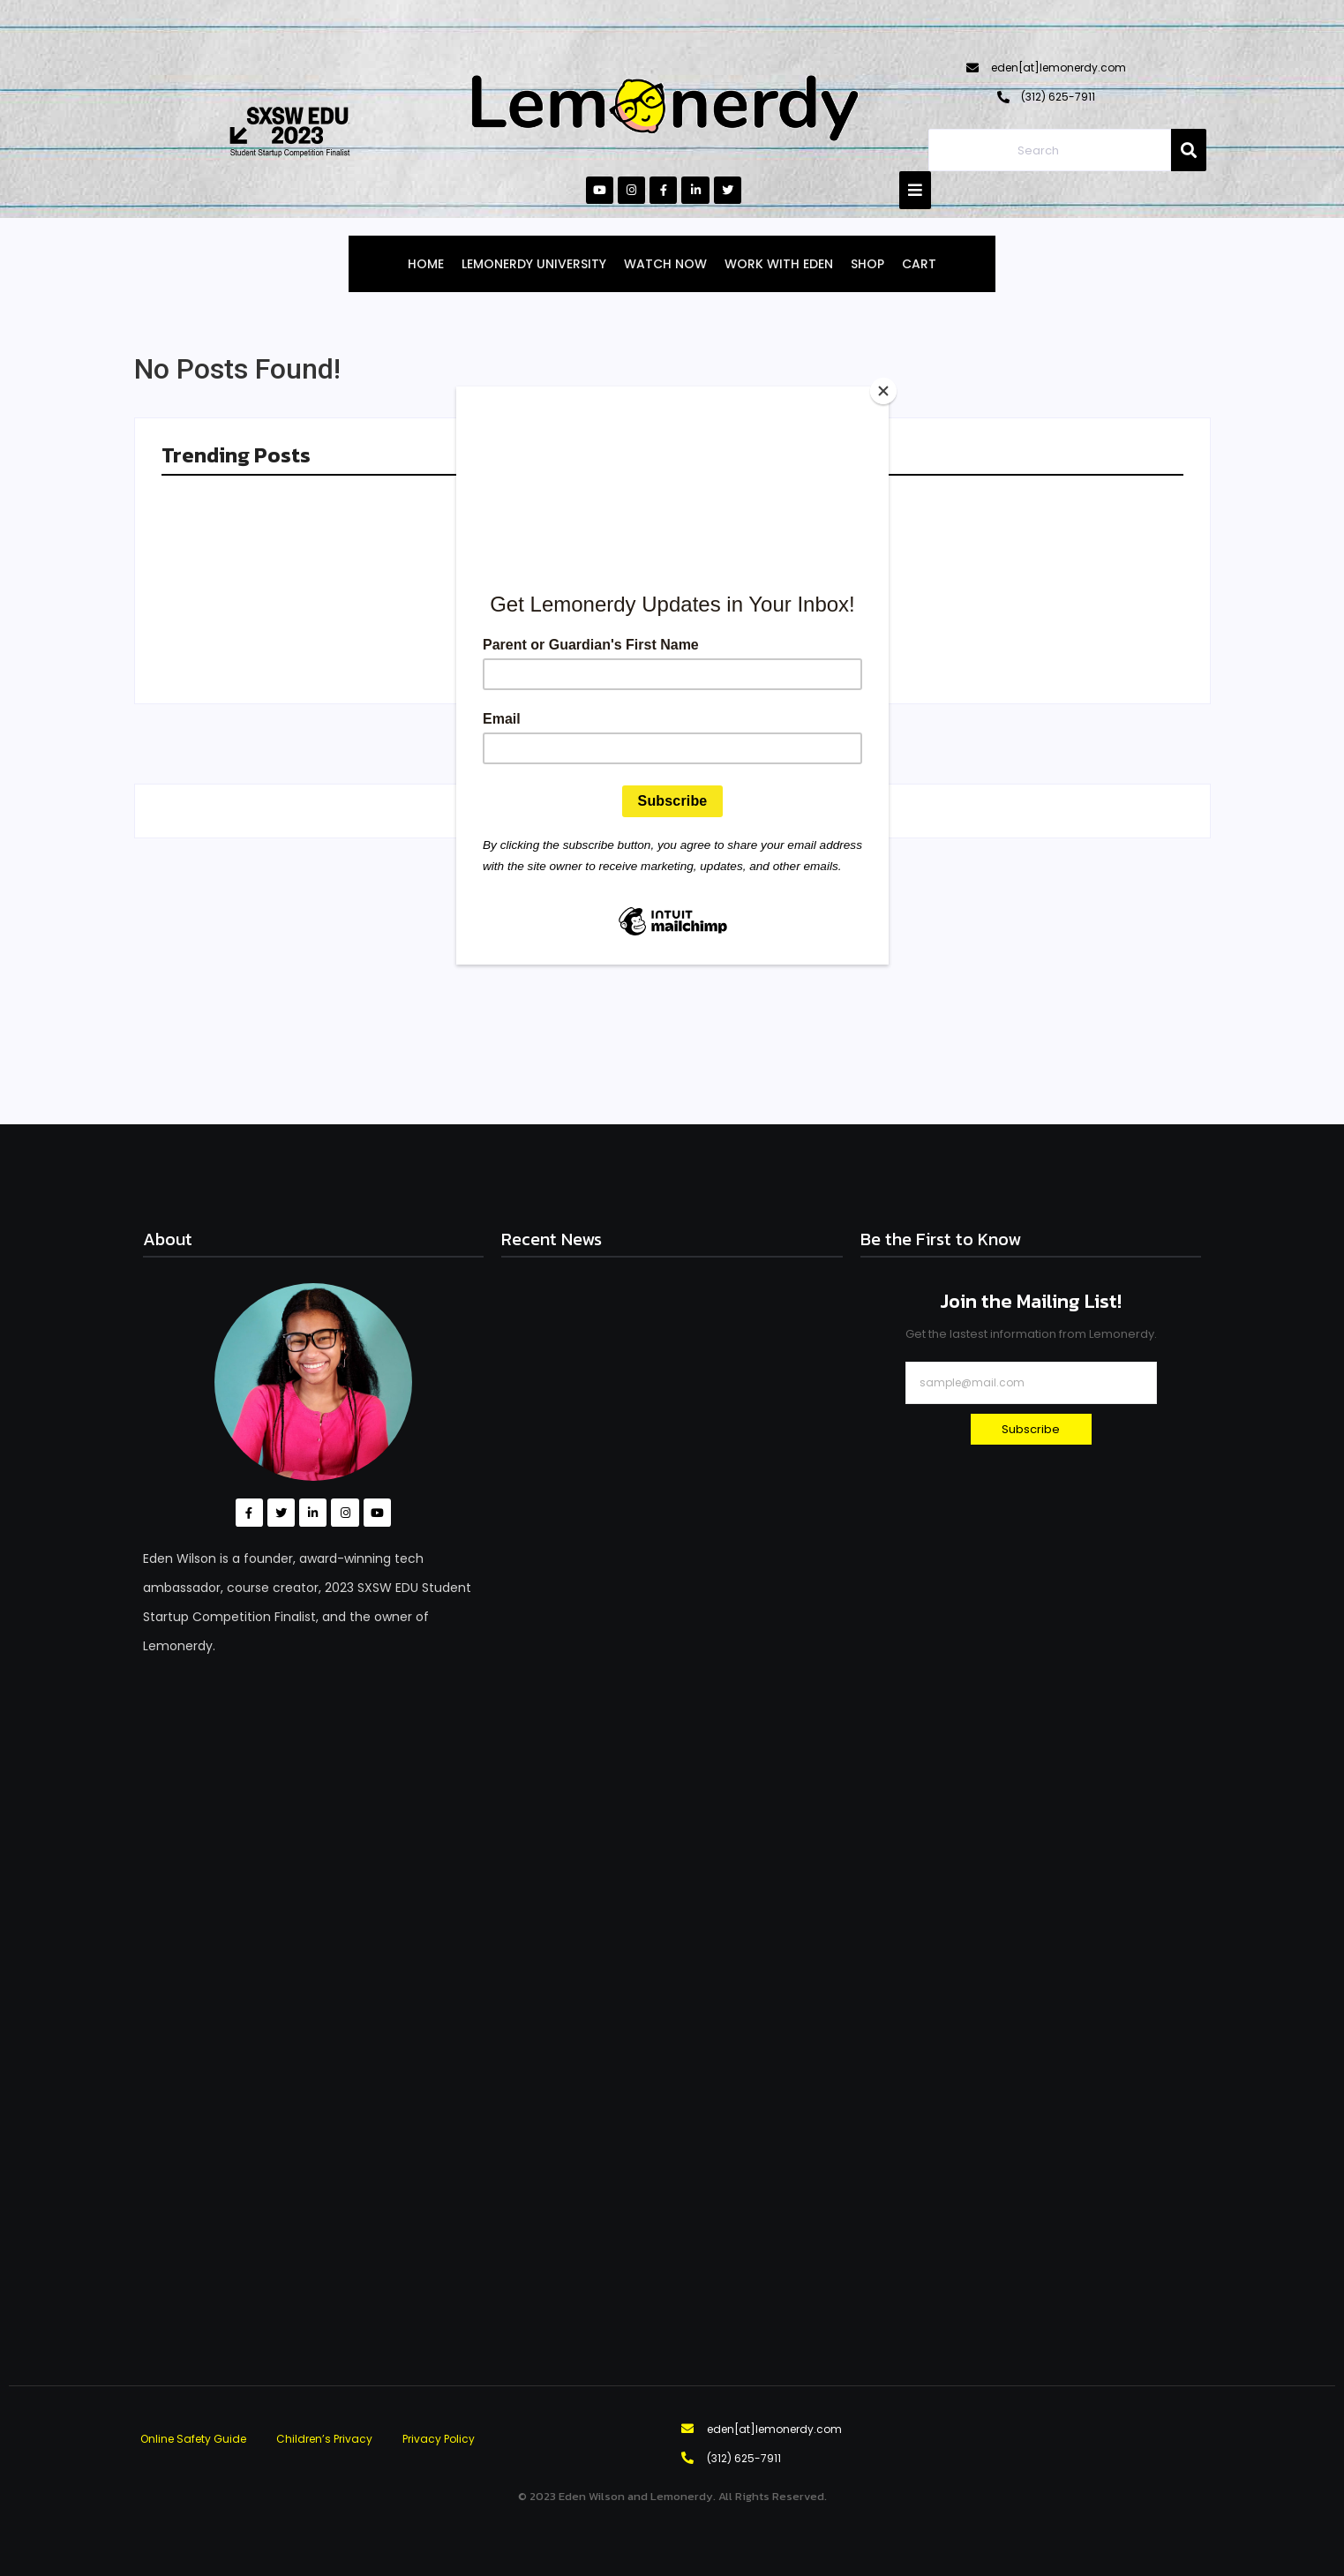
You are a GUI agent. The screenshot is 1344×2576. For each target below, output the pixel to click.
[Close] (884, 391)
